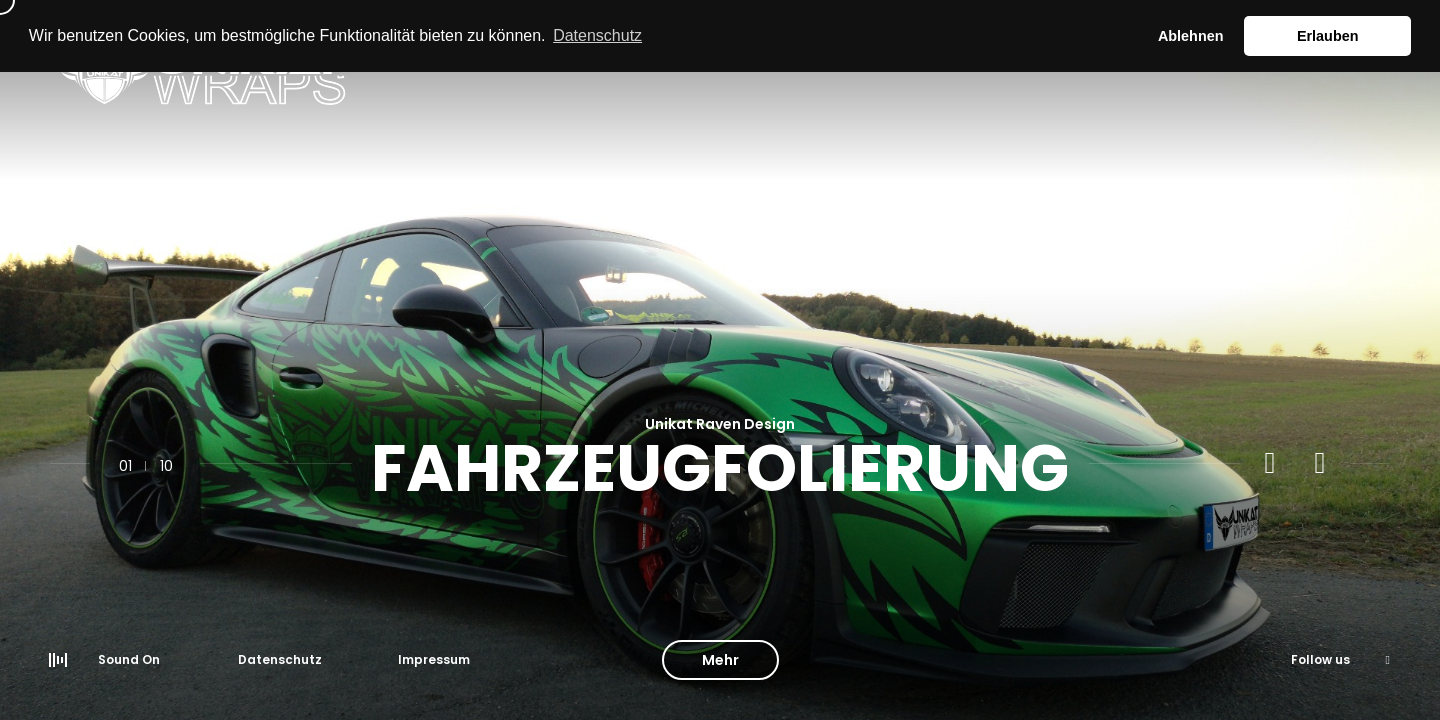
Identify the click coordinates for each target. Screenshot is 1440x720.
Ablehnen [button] (1191, 36)
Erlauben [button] (1328, 36)
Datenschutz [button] (597, 35)
